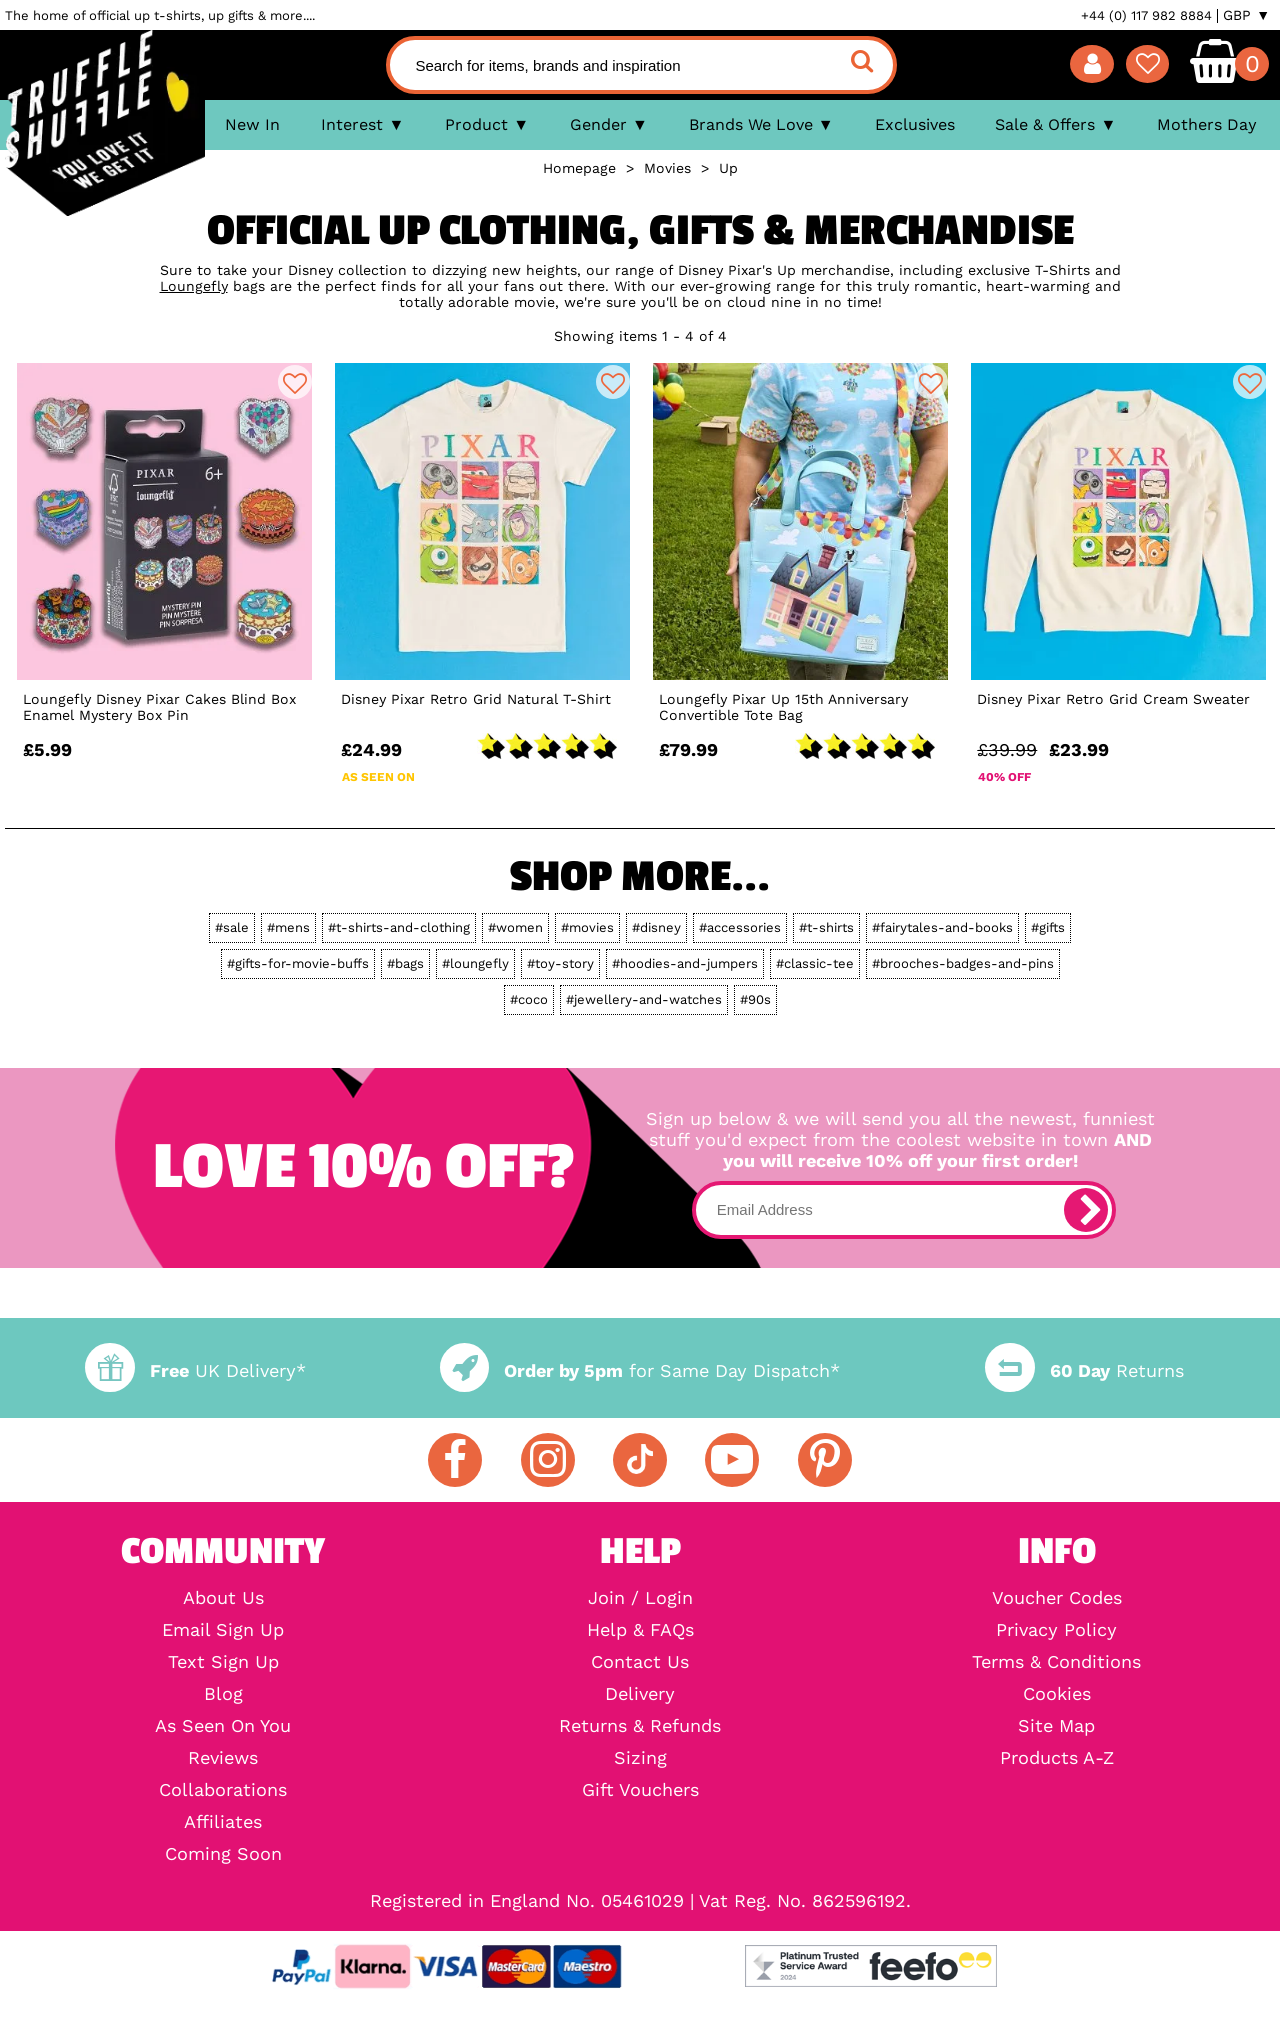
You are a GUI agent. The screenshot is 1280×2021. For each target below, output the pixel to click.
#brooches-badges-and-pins (963, 963)
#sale (232, 927)
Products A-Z (1057, 1758)
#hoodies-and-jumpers (685, 963)
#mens (288, 927)
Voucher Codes (1057, 1598)
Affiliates (223, 1822)
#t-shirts (826, 927)
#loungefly (475, 963)
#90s (755, 999)
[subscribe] (1086, 1210)
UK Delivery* (195, 1370)
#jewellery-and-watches (644, 999)
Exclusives (915, 124)
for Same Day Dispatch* (640, 1370)
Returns (1084, 1370)
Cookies (1057, 1694)
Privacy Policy (1056, 1630)
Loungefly (194, 286)
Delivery (640, 1694)
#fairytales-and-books (942, 927)
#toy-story (560, 963)
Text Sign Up (223, 1662)
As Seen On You (223, 1726)
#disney (656, 927)
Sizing (640, 1758)
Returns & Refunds (640, 1726)
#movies (587, 927)
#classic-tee (815, 963)
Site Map (1056, 1726)
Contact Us (640, 1662)
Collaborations (223, 1790)
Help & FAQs (640, 1630)
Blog (223, 1694)
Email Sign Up (223, 1630)
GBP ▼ (1246, 15)
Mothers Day (1207, 124)
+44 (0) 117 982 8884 (1146, 15)
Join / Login (640, 1598)
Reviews (223, 1758)
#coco (529, 999)
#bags (405, 963)
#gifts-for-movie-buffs (298, 963)
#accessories (740, 927)
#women (515, 927)
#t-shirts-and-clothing (399, 927)
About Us (223, 1598)
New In (252, 124)
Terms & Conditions (1056, 1662)
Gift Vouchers (640, 1790)
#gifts (1048, 927)
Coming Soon (223, 1854)
